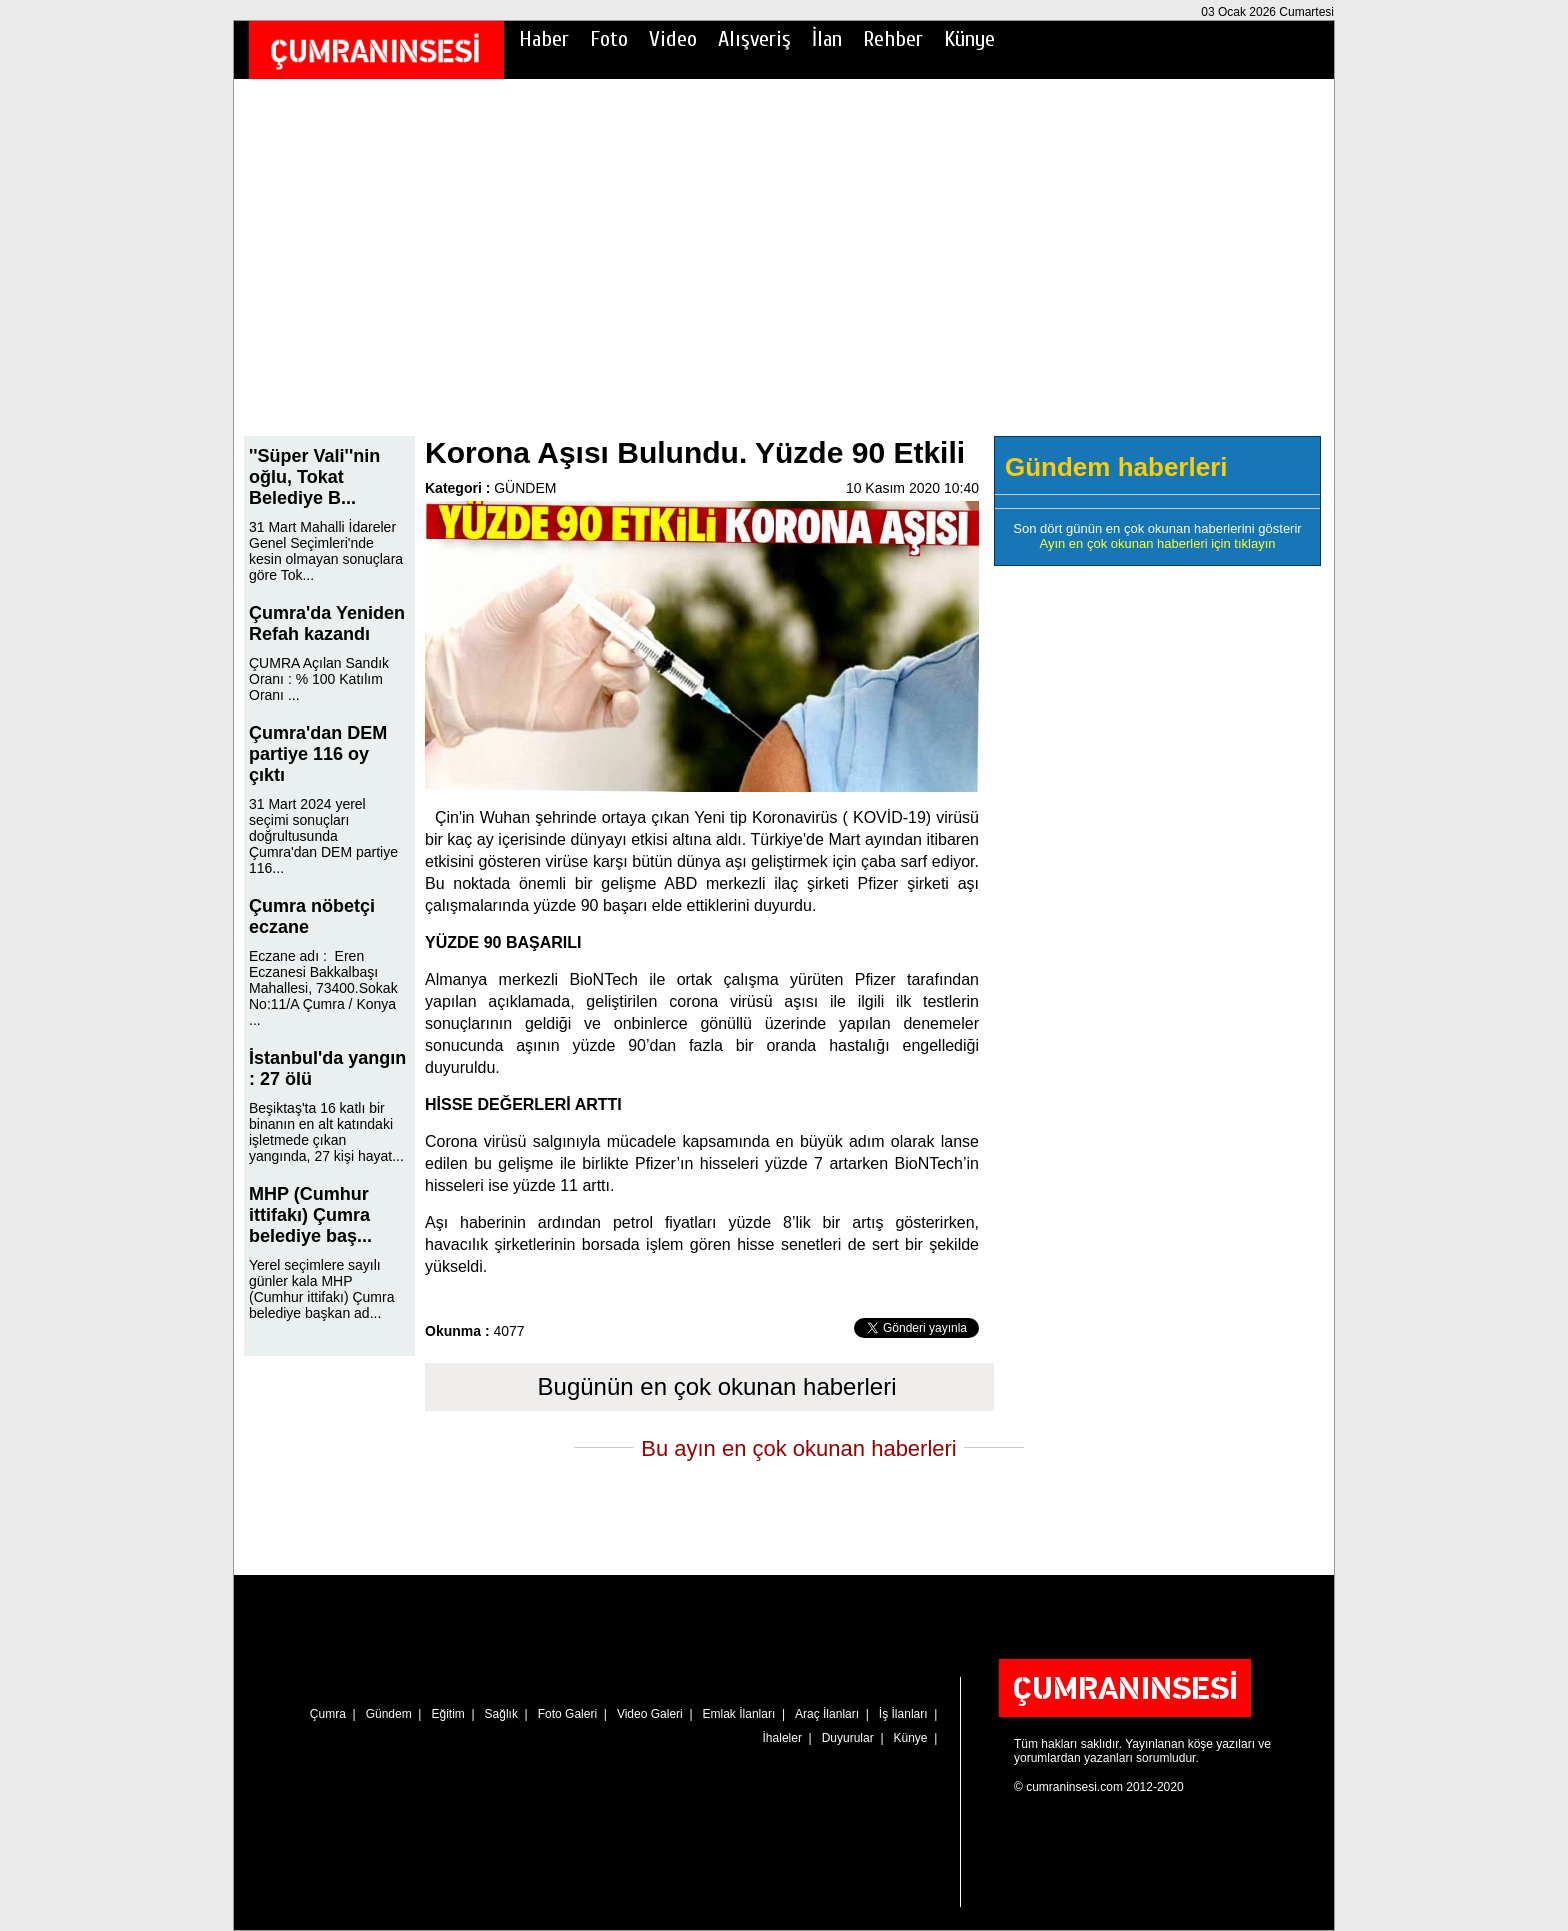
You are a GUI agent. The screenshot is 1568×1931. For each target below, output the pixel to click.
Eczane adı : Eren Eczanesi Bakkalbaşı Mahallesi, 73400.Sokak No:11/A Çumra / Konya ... (323, 988)
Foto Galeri (567, 1714)
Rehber (893, 39)
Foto (609, 39)
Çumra (328, 1714)
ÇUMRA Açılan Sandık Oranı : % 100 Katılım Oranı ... (319, 679)
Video (673, 39)
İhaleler (782, 1738)
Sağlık (501, 1714)
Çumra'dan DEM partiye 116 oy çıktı (318, 754)
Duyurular (848, 1738)
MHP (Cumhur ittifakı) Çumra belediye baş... (310, 1215)
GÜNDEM (525, 488)
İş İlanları (903, 1714)
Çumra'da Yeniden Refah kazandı (327, 623)
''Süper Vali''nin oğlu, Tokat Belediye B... (314, 477)
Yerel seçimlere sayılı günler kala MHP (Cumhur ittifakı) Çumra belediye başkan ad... (321, 1289)
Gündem (389, 1714)
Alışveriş (754, 39)
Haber (544, 39)
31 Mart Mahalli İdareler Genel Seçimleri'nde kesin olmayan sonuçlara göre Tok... (326, 551)
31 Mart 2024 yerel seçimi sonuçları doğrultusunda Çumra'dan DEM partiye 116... (323, 836)
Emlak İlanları (739, 1714)
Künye (969, 39)
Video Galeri (650, 1714)
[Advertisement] (784, 271)
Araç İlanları (827, 1714)
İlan (827, 39)
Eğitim (447, 1714)
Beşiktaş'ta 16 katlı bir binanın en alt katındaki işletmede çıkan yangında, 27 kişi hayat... (326, 1132)
